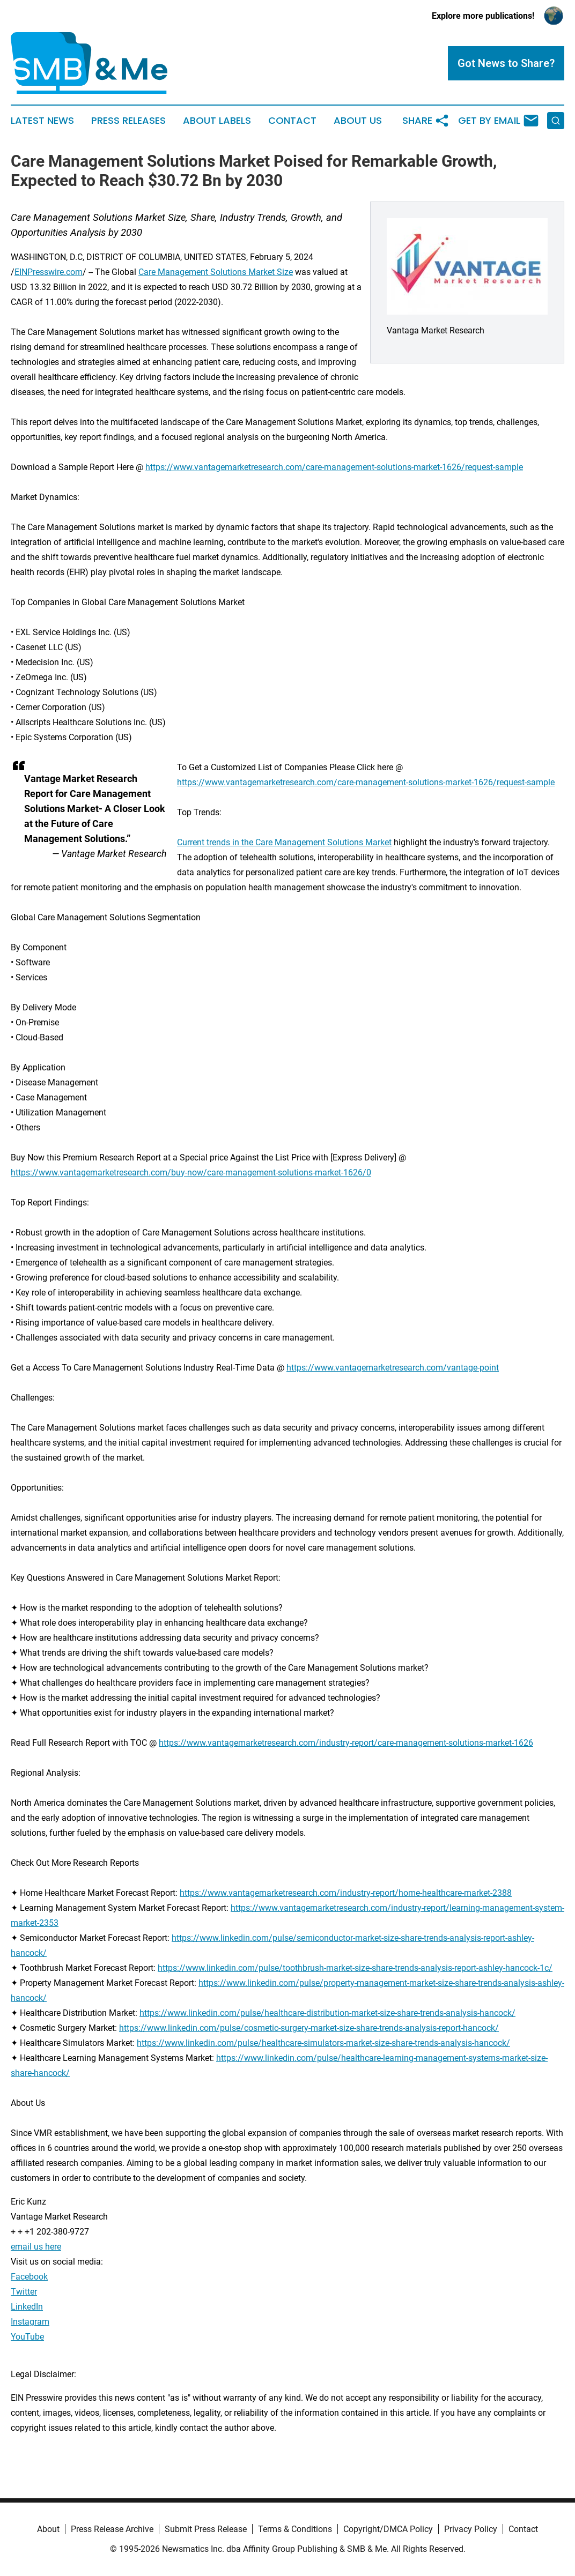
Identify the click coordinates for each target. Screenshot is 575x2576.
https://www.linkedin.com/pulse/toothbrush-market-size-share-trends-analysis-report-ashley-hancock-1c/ (355, 1968)
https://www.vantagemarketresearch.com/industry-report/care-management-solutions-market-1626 (346, 1743)
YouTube (27, 2337)
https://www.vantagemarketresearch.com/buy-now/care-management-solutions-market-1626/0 (191, 1172)
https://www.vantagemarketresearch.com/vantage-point (392, 1368)
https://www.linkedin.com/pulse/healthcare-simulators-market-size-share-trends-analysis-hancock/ (323, 2043)
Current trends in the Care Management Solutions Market (284, 842)
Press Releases (128, 120)
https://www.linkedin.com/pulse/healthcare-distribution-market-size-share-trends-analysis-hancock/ (327, 2013)
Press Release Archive (112, 2529)
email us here (36, 2247)
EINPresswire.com (48, 272)
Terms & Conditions (295, 2529)
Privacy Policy (470, 2529)
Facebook (29, 2277)
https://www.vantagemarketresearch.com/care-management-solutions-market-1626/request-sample (334, 467)
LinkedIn (27, 2307)
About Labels (217, 120)
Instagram (30, 2322)
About (48, 2529)
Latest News (42, 120)
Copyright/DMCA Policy (388, 2529)
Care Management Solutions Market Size (215, 272)
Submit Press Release (206, 2529)
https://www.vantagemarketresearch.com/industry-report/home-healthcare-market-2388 (346, 1893)
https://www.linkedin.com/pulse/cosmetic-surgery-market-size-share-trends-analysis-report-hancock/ (309, 2028)
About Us (358, 120)
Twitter (24, 2292)
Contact (292, 120)
